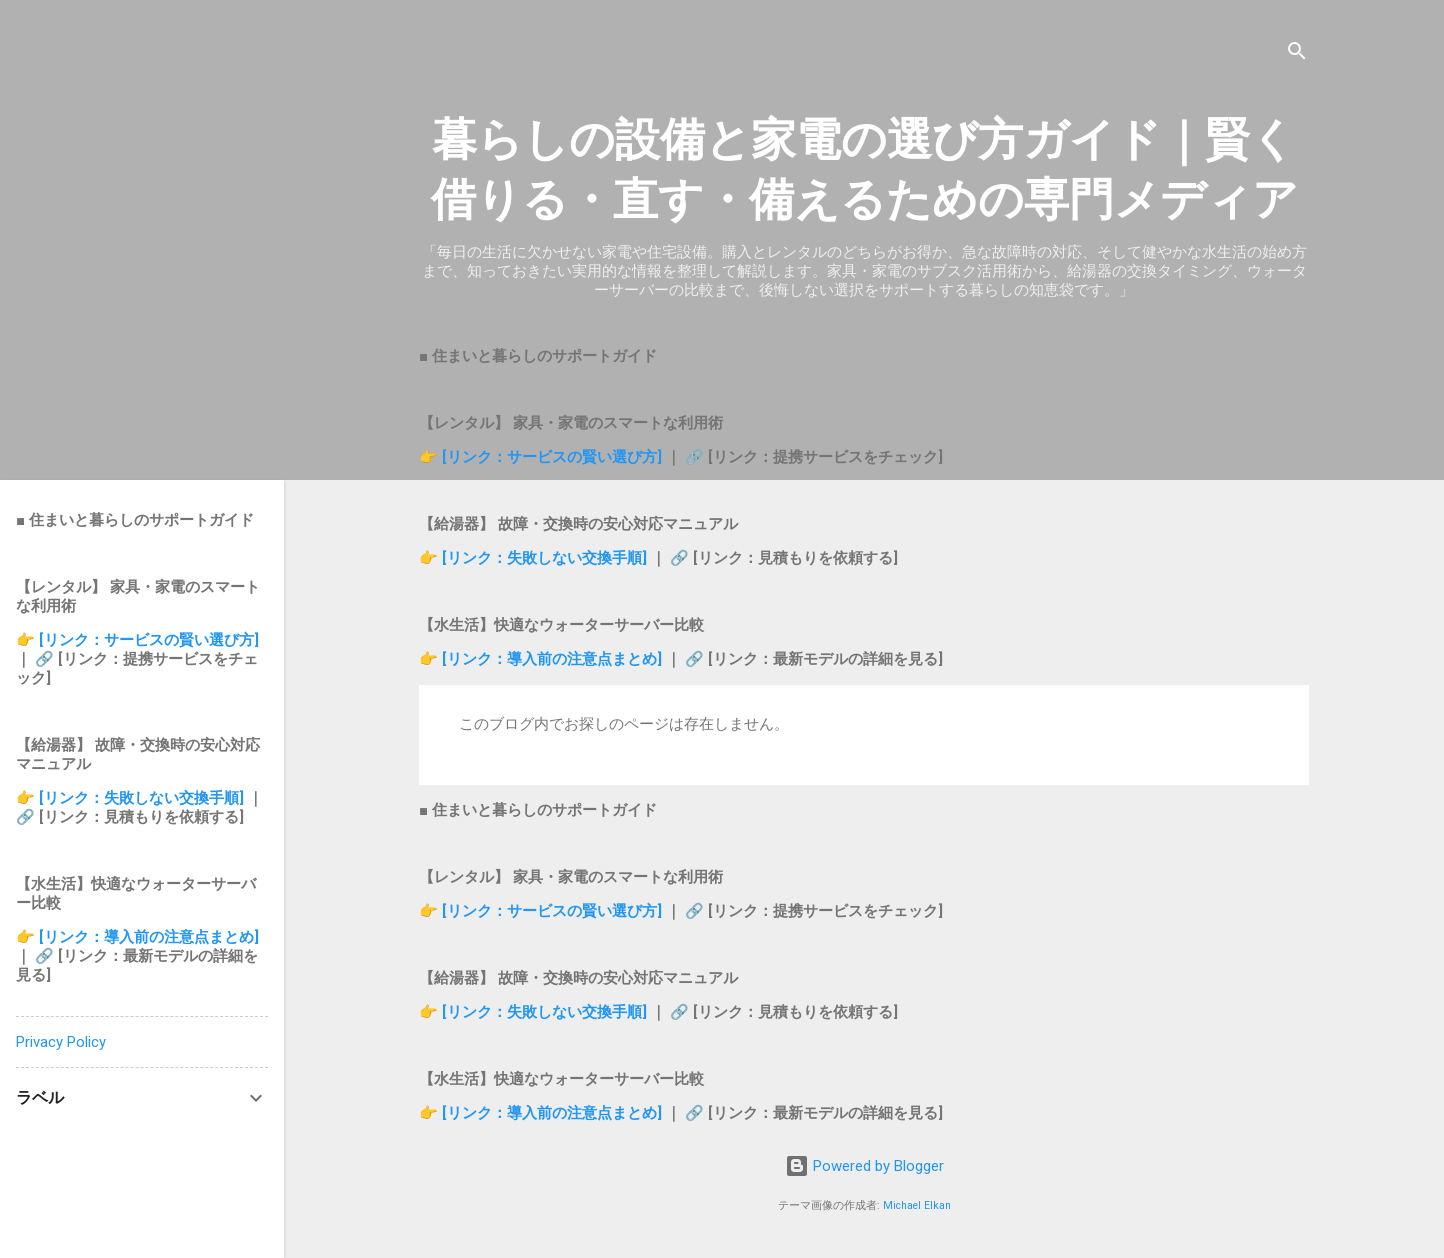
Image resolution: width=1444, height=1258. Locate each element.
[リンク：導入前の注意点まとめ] (554, 659)
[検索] (1297, 54)
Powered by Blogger (864, 1166)
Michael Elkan (917, 1205)
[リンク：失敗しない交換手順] (546, 558)
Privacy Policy (61, 1042)
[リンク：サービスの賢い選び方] (552, 457)
